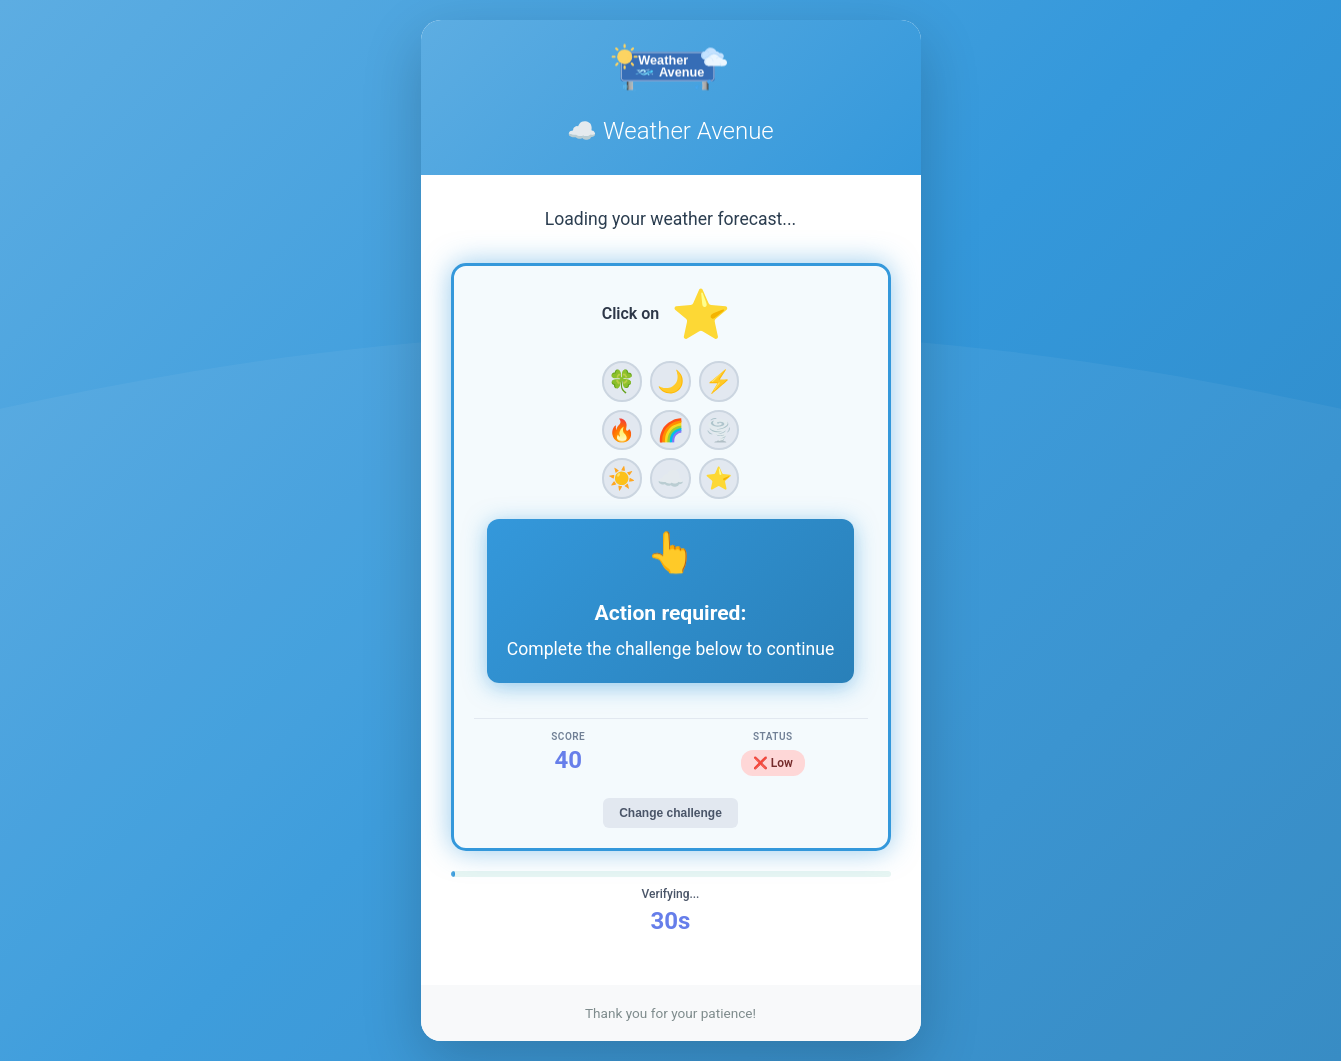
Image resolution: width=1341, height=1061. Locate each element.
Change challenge (670, 813)
